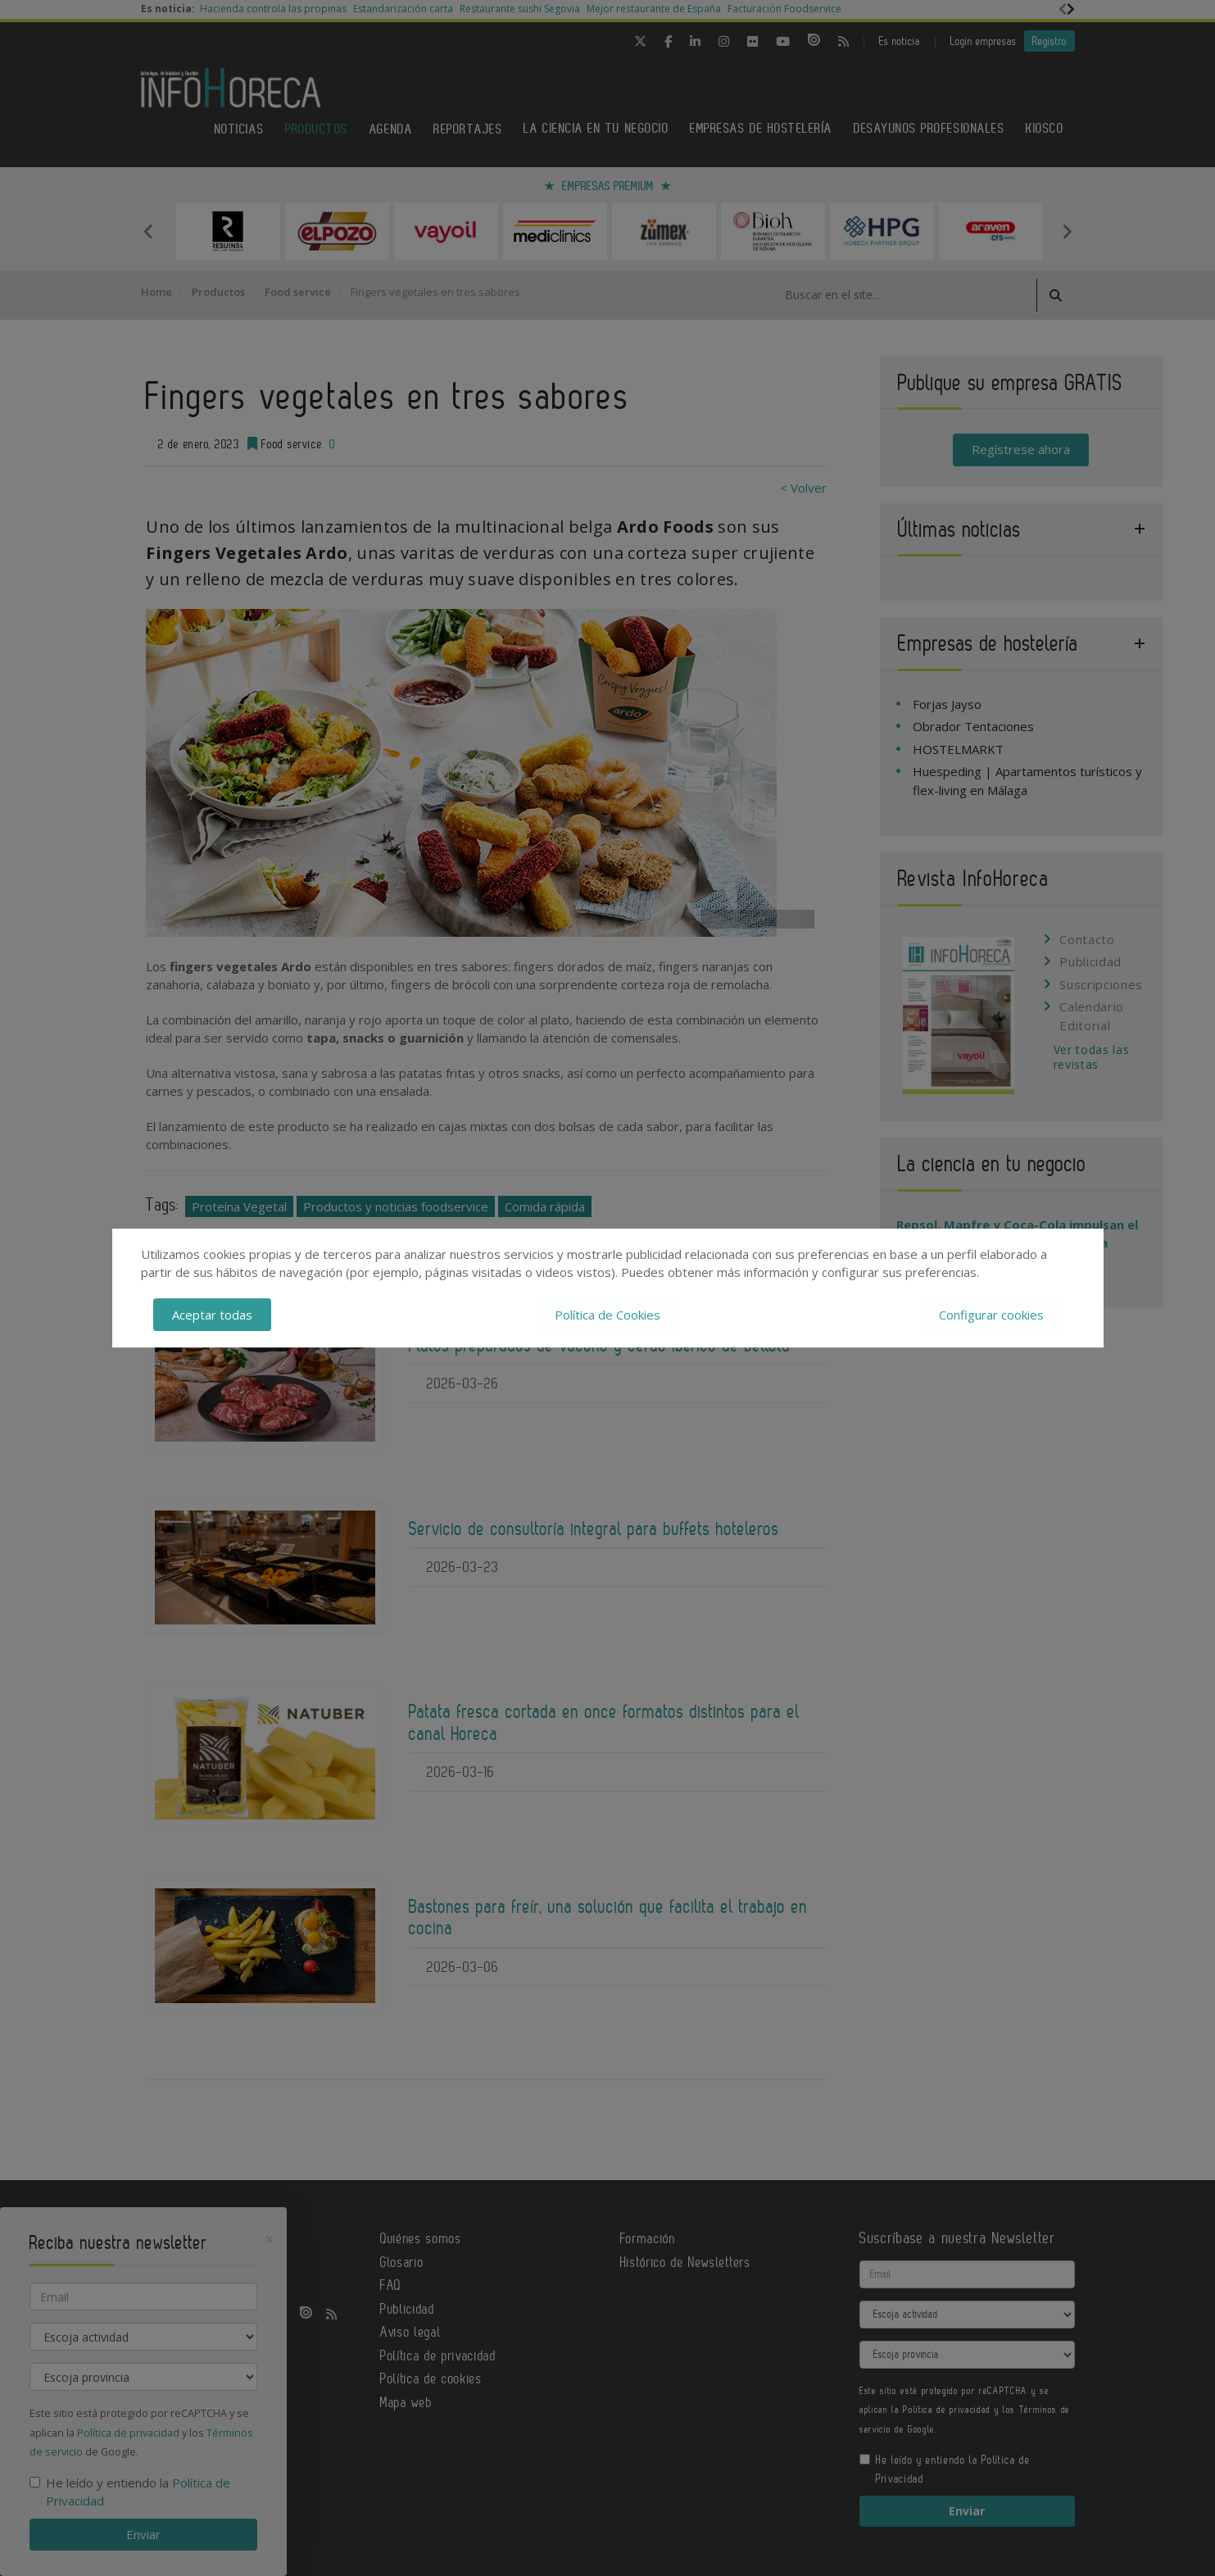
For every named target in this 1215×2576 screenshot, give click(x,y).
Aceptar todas (212, 1314)
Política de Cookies (607, 1314)
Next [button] (1067, 231)
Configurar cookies (991, 1314)
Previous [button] (149, 231)
